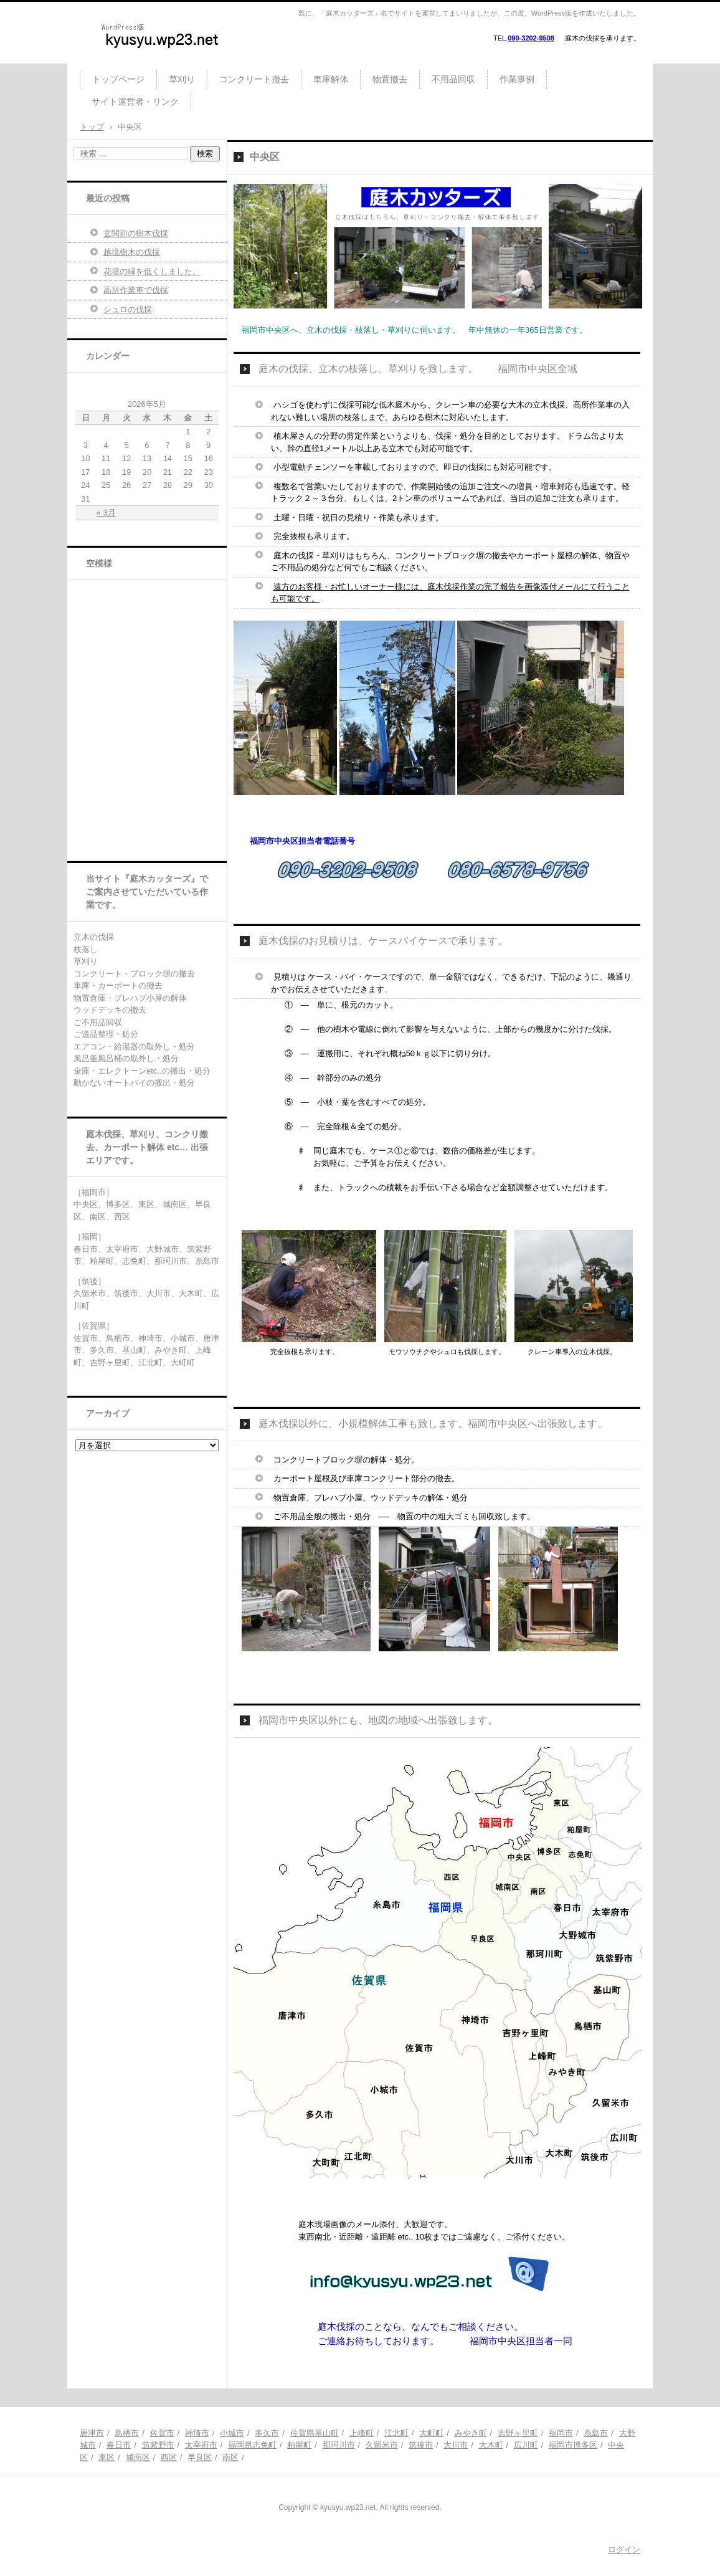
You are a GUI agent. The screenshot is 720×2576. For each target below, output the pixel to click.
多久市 (267, 2433)
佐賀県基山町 (314, 2433)
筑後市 (421, 2445)
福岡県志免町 (252, 2445)
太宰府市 (201, 2445)
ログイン (624, 2549)
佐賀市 (162, 2433)
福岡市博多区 (573, 2445)
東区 (106, 2457)
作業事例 (517, 79)
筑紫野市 (158, 2445)
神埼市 (197, 2433)
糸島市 (596, 2433)
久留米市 (382, 2445)
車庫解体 (330, 79)
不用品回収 (453, 79)
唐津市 (92, 2433)
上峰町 (361, 2433)
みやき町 (471, 2433)
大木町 (491, 2445)
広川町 (526, 2445)
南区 (230, 2457)
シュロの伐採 (127, 309)
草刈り (182, 79)
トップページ (118, 79)
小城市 (232, 2433)
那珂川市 (339, 2445)
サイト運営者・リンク (135, 102)
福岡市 (561, 2433)
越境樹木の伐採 (131, 252)
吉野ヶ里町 (518, 2433)
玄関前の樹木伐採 (135, 233)
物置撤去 (389, 79)
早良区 (199, 2457)
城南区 (138, 2457)
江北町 (396, 2433)
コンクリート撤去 (254, 79)
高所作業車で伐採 (135, 290)
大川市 (455, 2445)
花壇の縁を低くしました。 (152, 271)
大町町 (431, 2433)
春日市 (119, 2445)
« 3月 (106, 512)
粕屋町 (299, 2445)
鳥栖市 (127, 2433)
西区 (169, 2457)
